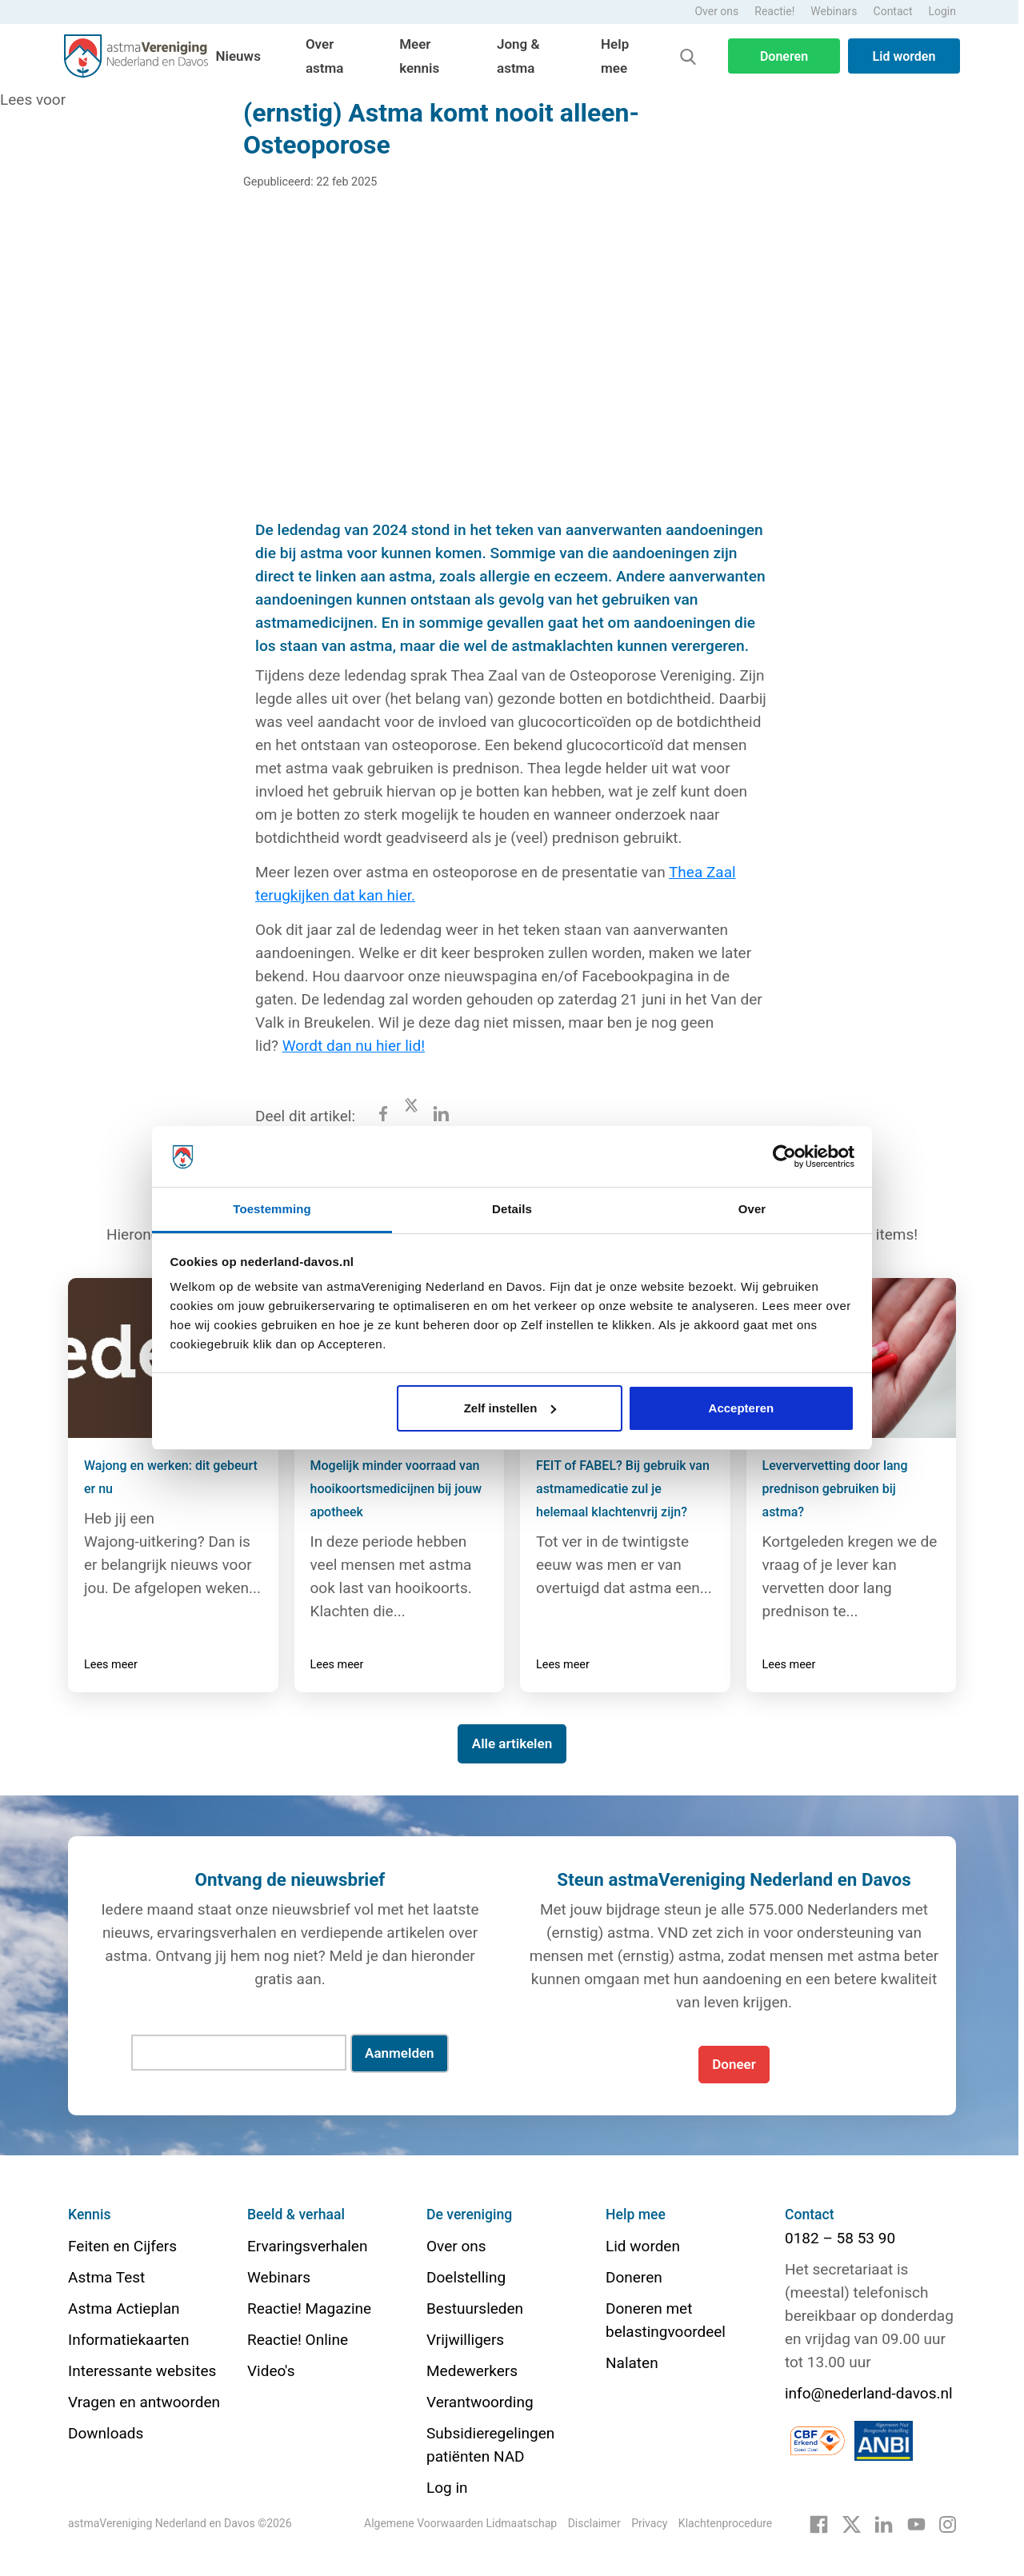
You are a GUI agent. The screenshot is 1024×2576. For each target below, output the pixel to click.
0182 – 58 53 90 (840, 2238)
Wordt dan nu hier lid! (353, 1045)
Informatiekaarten (128, 2339)
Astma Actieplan (124, 2308)
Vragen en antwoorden (144, 2402)
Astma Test (106, 2277)
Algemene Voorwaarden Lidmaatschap (460, 2523)
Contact (893, 11)
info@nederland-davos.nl (869, 2393)
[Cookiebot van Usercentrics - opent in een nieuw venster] (784, 1156)
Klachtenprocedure (725, 2523)
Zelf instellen (510, 1408)
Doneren (784, 56)
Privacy (649, 2523)
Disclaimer (594, 2523)
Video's (270, 2371)
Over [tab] (752, 1209)
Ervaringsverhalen (307, 2246)
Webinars (833, 11)
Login (942, 11)
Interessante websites (142, 2371)
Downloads (105, 2433)
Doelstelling (466, 2277)
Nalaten (632, 2363)
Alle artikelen (512, 1743)
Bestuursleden (474, 2308)
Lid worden (904, 56)
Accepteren (741, 1408)
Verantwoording (480, 2402)
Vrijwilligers (465, 2339)
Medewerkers (472, 2371)
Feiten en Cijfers (122, 2246)
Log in (447, 2487)
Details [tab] (512, 1209)
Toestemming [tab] (272, 1209)
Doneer (734, 2064)
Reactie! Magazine (309, 2308)
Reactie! (774, 11)
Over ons (716, 11)
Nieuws (238, 56)
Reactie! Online (297, 2339)
